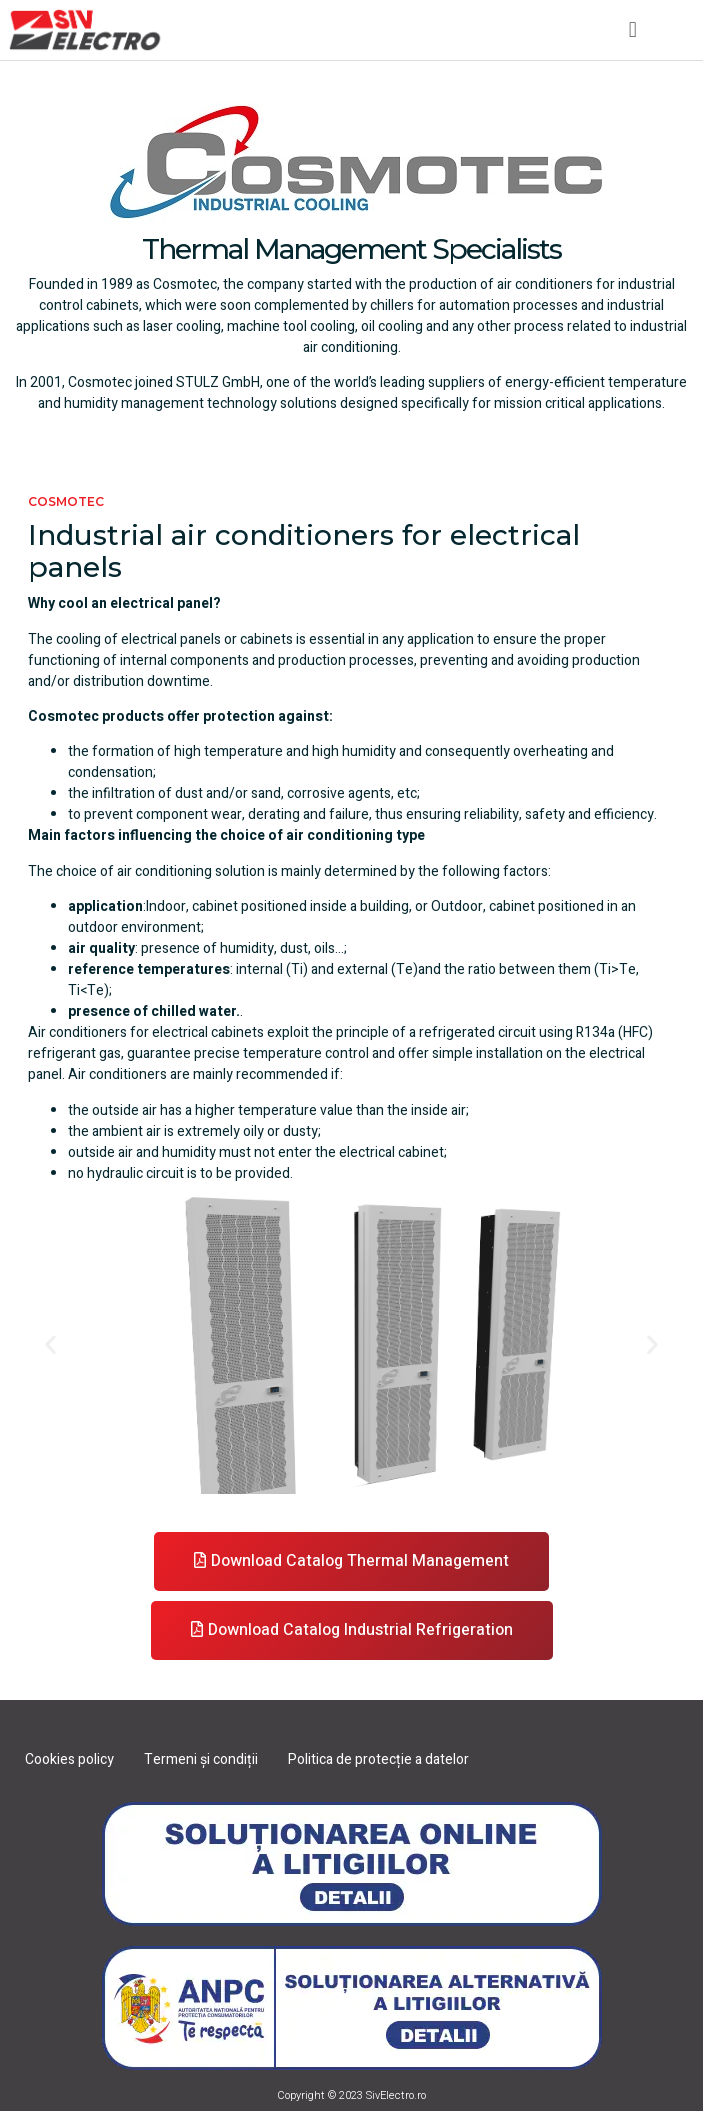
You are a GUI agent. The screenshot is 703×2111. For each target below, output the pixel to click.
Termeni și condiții (201, 1759)
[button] (632, 29)
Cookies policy (69, 1759)
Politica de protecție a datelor (378, 1759)
